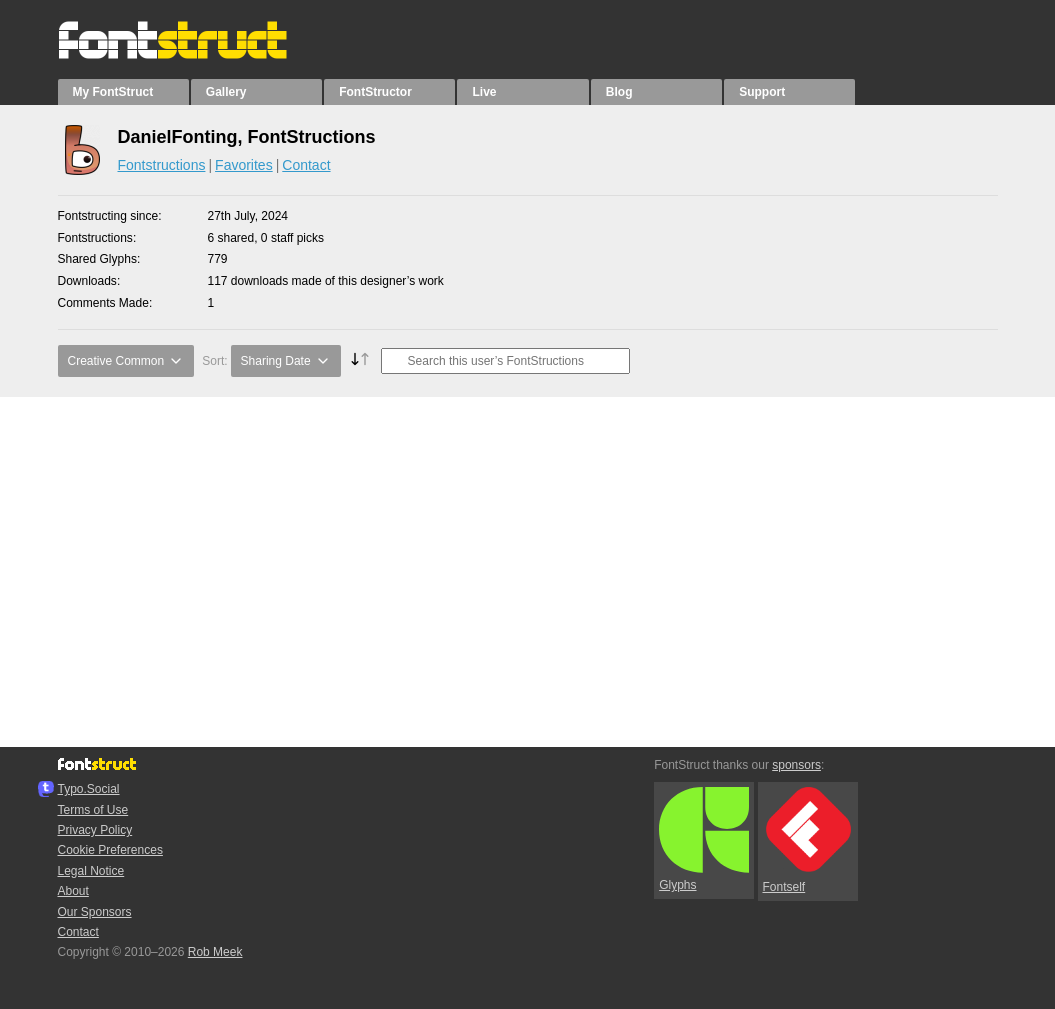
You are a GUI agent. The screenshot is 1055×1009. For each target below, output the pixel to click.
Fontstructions (162, 165)
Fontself (807, 840)
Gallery (226, 92)
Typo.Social (89, 789)
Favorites (244, 165)
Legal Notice (91, 871)
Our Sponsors (95, 912)
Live (484, 92)
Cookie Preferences (110, 850)
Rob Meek (215, 952)
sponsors (796, 765)
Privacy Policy (95, 830)
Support (762, 92)
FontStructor (375, 92)
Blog (619, 92)
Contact (306, 165)
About (73, 891)
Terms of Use (93, 810)
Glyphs (704, 840)
